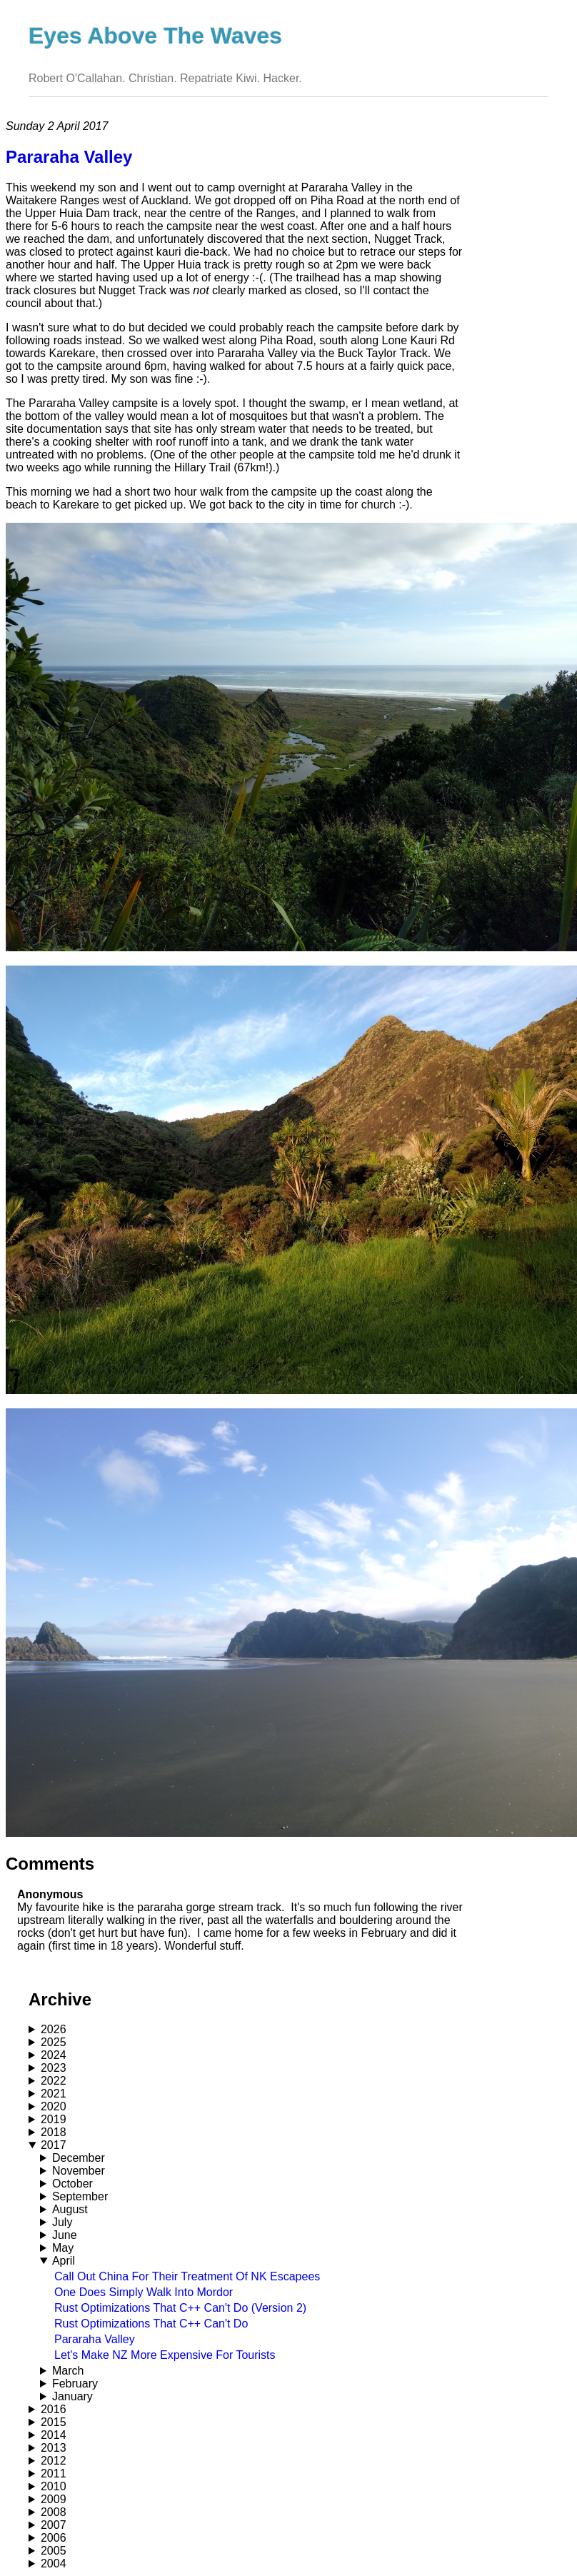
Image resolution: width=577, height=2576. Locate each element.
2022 (53, 2081)
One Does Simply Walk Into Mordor (143, 2292)
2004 (53, 2563)
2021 (53, 2094)
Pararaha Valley (94, 2339)
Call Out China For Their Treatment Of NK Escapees (187, 2276)
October (72, 2183)
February (75, 2383)
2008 (53, 2512)
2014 (53, 2435)
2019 (53, 2119)
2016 (53, 2409)
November (78, 2171)
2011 (53, 2473)
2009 (53, 2499)
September (80, 2196)
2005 (53, 2551)
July (62, 2222)
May (63, 2248)
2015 (53, 2422)
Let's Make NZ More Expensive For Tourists (165, 2355)
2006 (53, 2538)
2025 (53, 2042)
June (64, 2235)
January (72, 2396)
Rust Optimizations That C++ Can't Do (151, 2323)
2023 (53, 2068)
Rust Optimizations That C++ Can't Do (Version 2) (180, 2308)
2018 (53, 2132)
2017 (53, 2145)
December (78, 2158)
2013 (53, 2448)
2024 (53, 2055)
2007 (53, 2525)
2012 (53, 2461)
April (63, 2261)
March (68, 2371)
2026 (53, 2029)
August (70, 2209)
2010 (53, 2486)
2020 (53, 2106)
